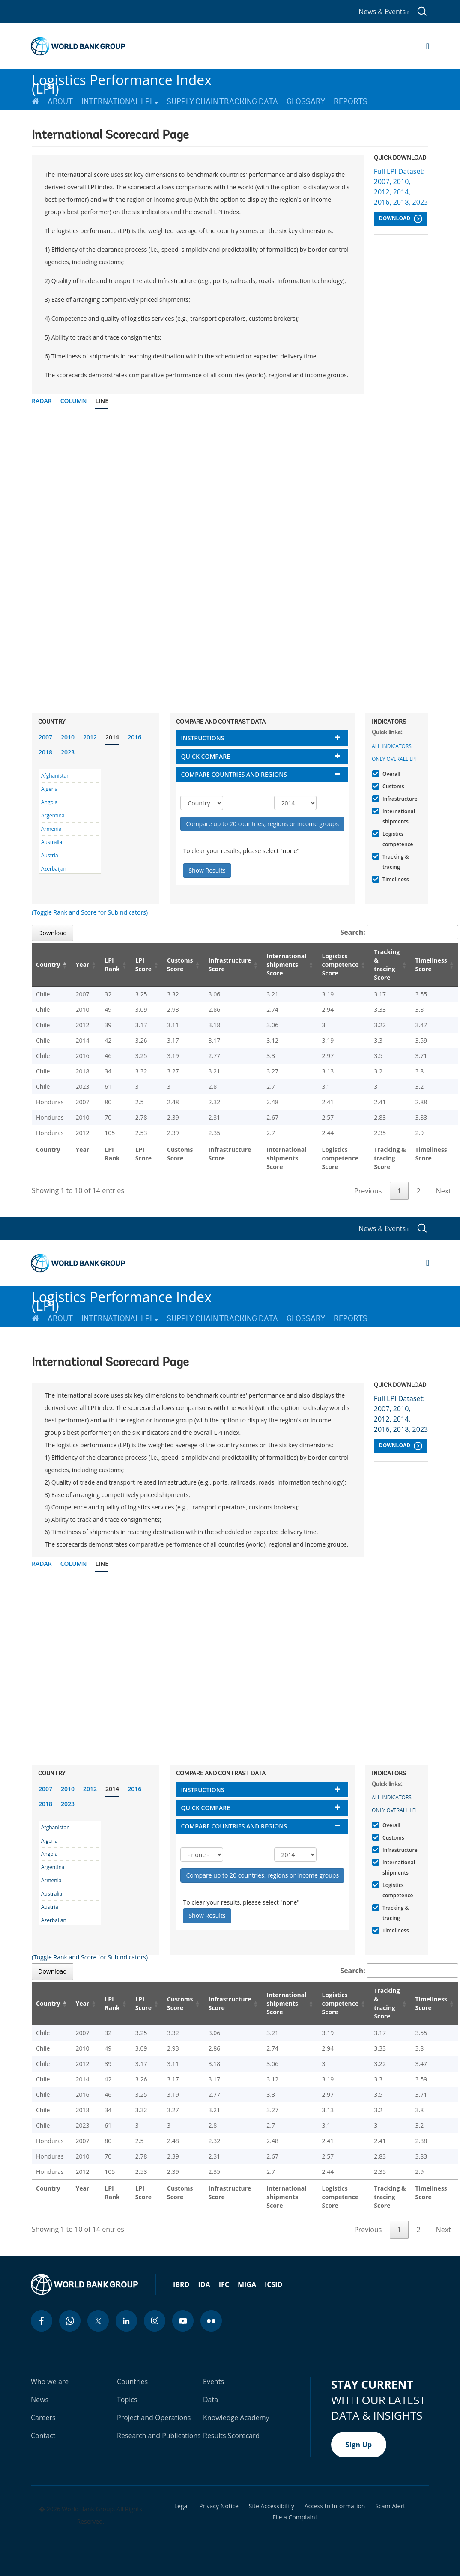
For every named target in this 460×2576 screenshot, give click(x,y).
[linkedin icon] (126, 2321)
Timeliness (394, 879)
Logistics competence (396, 839)
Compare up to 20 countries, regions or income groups (262, 824)
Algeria (49, 789)
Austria (49, 855)
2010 (68, 737)
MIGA (247, 2284)
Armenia (51, 828)
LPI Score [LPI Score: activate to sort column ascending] (143, 964)
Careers (43, 2417)
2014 (112, 737)
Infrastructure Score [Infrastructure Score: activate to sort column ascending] (230, 964)
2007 (45, 737)
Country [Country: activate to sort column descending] (48, 964)
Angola (49, 802)
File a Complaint (294, 2517)
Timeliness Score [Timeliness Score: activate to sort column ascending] (431, 964)
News (39, 2399)
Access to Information (335, 2506)
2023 (68, 752)
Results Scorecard (231, 2435)
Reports (350, 101)
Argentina (52, 815)
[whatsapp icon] (70, 2321)
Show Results (206, 870)
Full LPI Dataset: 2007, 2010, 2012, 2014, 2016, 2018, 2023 (401, 187)
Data (210, 2399)
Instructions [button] (202, 738)
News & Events (383, 11)
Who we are (50, 2381)
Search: (399, 932)
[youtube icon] (183, 2321)
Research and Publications (159, 2435)
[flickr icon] (211, 2321)
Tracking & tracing (394, 862)
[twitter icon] (98, 2321)
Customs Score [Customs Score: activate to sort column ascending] (180, 964)
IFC (224, 2284)
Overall (390, 774)
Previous (368, 1191)
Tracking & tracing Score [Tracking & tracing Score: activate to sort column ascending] (387, 964)
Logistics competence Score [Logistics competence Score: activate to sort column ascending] (340, 964)
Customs (392, 786)
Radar (42, 401)
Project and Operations (154, 2417)
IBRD (181, 2284)
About (60, 101)
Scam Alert (390, 2506)
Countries (132, 2381)
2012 (90, 737)
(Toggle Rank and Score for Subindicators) (90, 912)
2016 (134, 737)
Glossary (306, 101)
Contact (43, 2435)
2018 (45, 752)
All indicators (392, 746)
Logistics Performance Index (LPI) (122, 81)
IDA (204, 2284)
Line (101, 401)
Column (73, 401)
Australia (51, 842)
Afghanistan (55, 775)
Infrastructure (399, 798)
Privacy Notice (219, 2506)
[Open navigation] (427, 46)
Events (213, 2381)
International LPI (119, 101)
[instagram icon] (154, 2321)
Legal (181, 2506)
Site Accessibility (271, 2506)
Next (443, 1191)
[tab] (262, 737)
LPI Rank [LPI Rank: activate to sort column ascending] (112, 964)
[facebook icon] (41, 2321)
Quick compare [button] (205, 756)
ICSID (273, 2284)
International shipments (397, 816)
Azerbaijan (53, 868)
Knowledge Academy (236, 2417)
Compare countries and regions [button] (234, 774)
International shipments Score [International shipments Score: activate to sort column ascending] (286, 964)
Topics (127, 2399)
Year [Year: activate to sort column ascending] (82, 964)
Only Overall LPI (394, 759)
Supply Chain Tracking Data (222, 101)
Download (400, 219)
